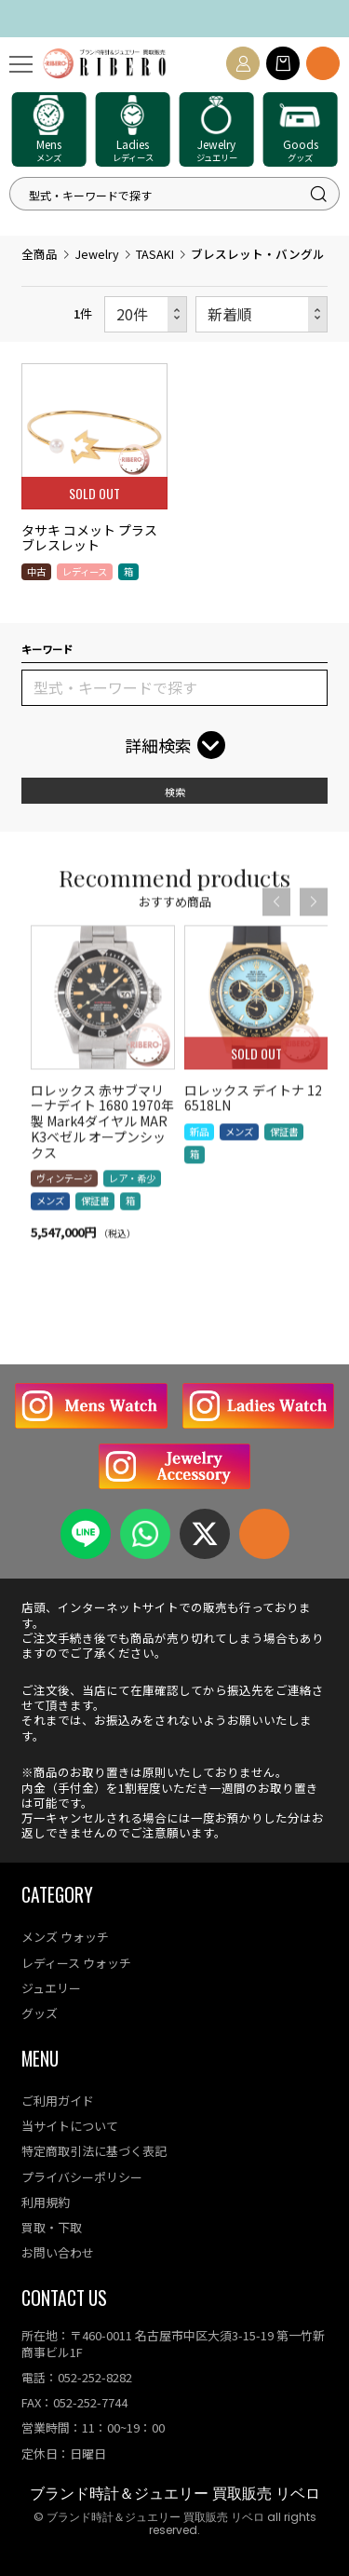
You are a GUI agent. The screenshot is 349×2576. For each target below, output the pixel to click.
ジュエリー (51, 1988)
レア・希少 (132, 1207)
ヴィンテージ (64, 1207)
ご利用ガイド (57, 2100)
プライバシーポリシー (81, 2177)
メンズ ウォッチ (65, 1937)
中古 (36, 571)
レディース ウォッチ (76, 1963)
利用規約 (45, 2202)
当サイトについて (69, 2126)
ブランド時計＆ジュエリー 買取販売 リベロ (175, 2493)
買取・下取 (51, 2227)
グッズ (39, 2013)
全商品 (39, 254)
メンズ (50, 1230)
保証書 (95, 1230)
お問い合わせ (57, 2252)
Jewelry (96, 254)
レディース (84, 571)
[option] (103, 1123)
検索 (175, 791)
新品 (199, 1160)
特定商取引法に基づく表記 (94, 2151)
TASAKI (155, 254)
